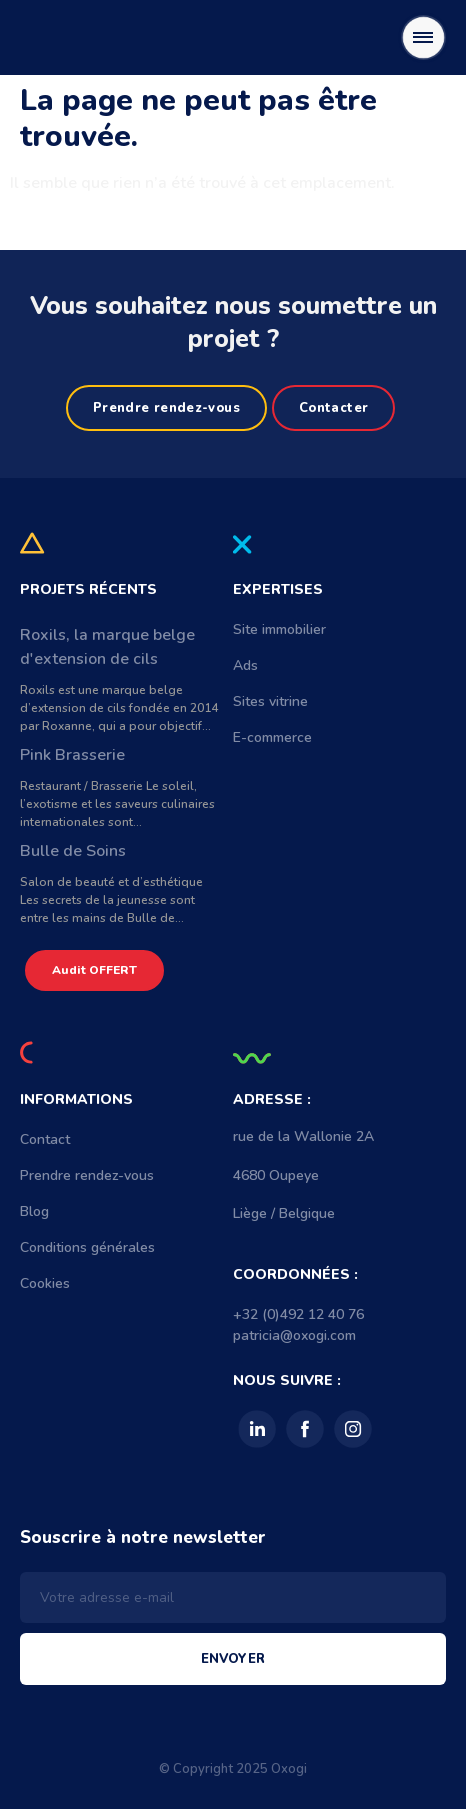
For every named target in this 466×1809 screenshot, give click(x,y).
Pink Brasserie (72, 755)
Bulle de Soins (73, 851)
